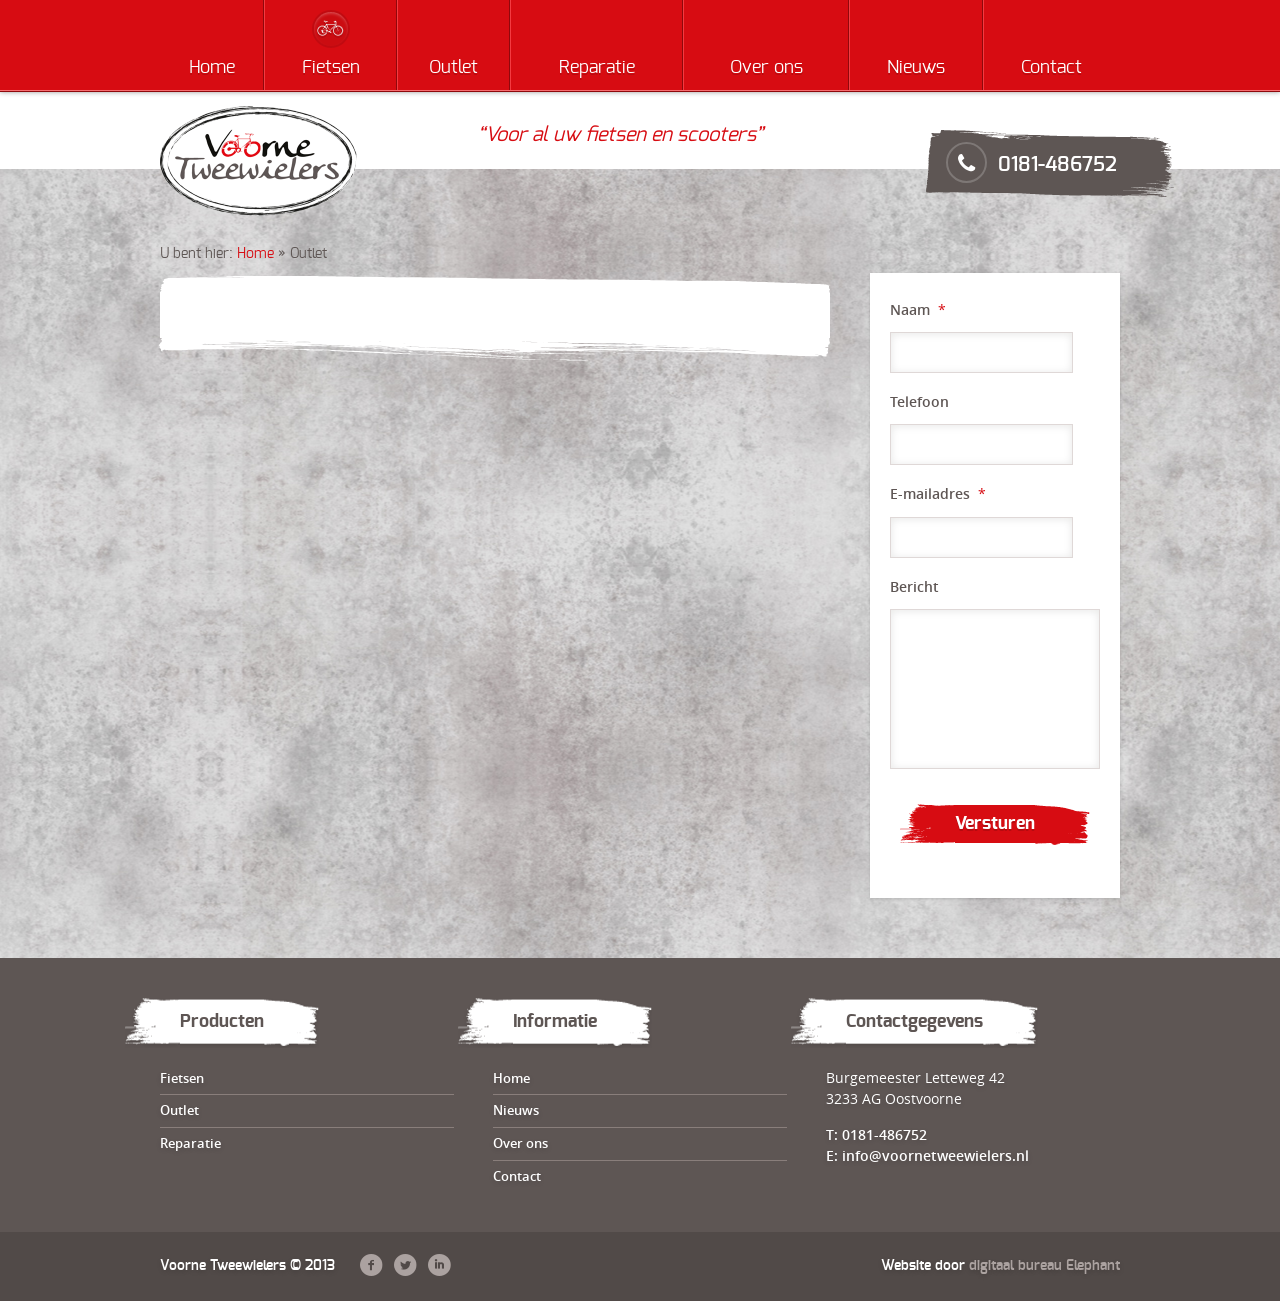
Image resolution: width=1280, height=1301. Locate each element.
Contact (1051, 68)
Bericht (914, 587)
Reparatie (597, 68)
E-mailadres (938, 494)
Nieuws (916, 68)
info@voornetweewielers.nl (935, 1155)
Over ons (766, 68)
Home (212, 68)
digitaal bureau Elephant (1044, 1266)
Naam (918, 310)
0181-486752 (1057, 165)
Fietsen (331, 68)
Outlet (453, 68)
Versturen (995, 824)
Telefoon (919, 402)
